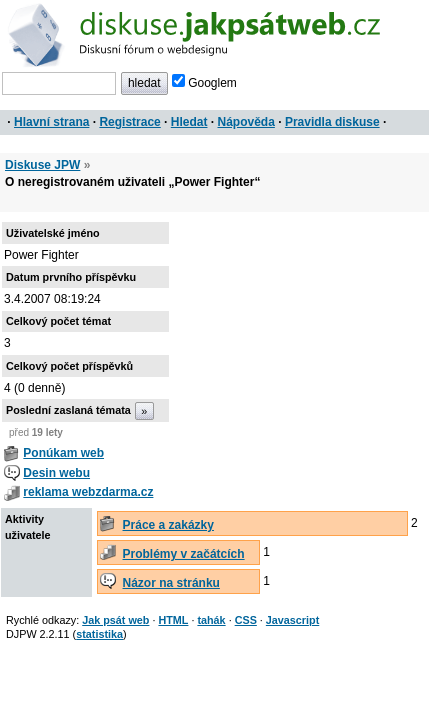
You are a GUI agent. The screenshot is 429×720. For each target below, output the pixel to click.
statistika (99, 634)
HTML (173, 620)
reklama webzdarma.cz (88, 492)
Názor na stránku (171, 583)
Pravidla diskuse (332, 122)
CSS (246, 620)
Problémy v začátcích (184, 554)
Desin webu (56, 473)
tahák (211, 620)
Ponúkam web (63, 453)
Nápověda (246, 122)
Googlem (204, 83)
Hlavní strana (51, 122)
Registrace (129, 122)
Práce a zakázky (168, 525)
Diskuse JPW (42, 165)
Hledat (189, 122)
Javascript (292, 620)
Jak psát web (115, 620)
